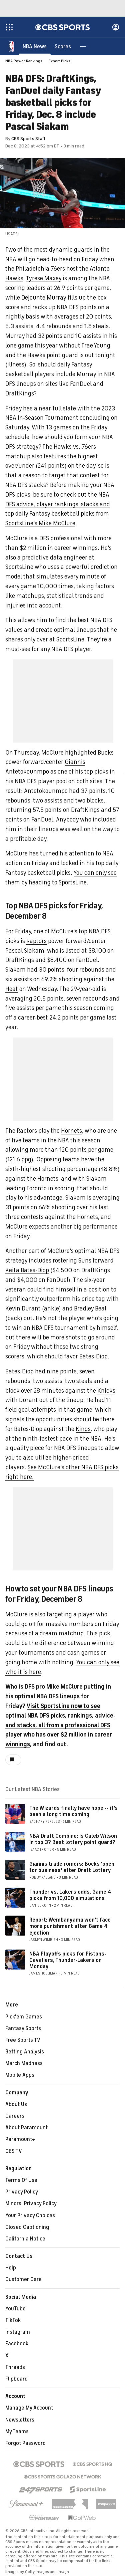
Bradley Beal (90, 1308)
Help (10, 2268)
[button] (83, 46)
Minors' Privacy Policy (31, 2204)
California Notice (25, 2239)
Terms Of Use (21, 2180)
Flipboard (16, 2379)
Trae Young (95, 346)
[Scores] (63, 46)
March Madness (24, 2063)
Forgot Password (25, 2443)
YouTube (15, 2309)
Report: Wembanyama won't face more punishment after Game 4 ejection (70, 1926)
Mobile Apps (19, 2075)
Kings (83, 1429)
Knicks (106, 1391)
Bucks (106, 753)
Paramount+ (20, 2139)
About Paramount (26, 2128)
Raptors (36, 941)
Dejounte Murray (43, 298)
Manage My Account (29, 2408)
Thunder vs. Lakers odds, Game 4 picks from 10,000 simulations (70, 1895)
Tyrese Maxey (43, 278)
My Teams (17, 2432)
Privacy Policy (21, 2192)
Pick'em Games (23, 2017)
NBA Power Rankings (23, 61)
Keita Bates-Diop (27, 1270)
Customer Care (23, 2279)
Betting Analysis (24, 2052)
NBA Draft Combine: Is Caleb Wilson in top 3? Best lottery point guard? (73, 1839)
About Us (16, 2104)
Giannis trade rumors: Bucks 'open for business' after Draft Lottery (71, 1867)
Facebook (16, 2344)
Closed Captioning (27, 2227)
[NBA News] (35, 46)
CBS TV (13, 2151)
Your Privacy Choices (30, 2216)
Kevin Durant (23, 1308)
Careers (14, 2116)
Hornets (71, 1131)
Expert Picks (59, 61)
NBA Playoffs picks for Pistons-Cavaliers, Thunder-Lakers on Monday (67, 1960)
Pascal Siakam (24, 951)
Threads (15, 2367)
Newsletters (19, 2420)
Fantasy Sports (23, 2028)
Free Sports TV (22, 2040)
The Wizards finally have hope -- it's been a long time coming (73, 1811)
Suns (84, 1261)
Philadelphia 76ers (40, 269)
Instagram (17, 2332)
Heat (11, 989)
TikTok (13, 2320)
